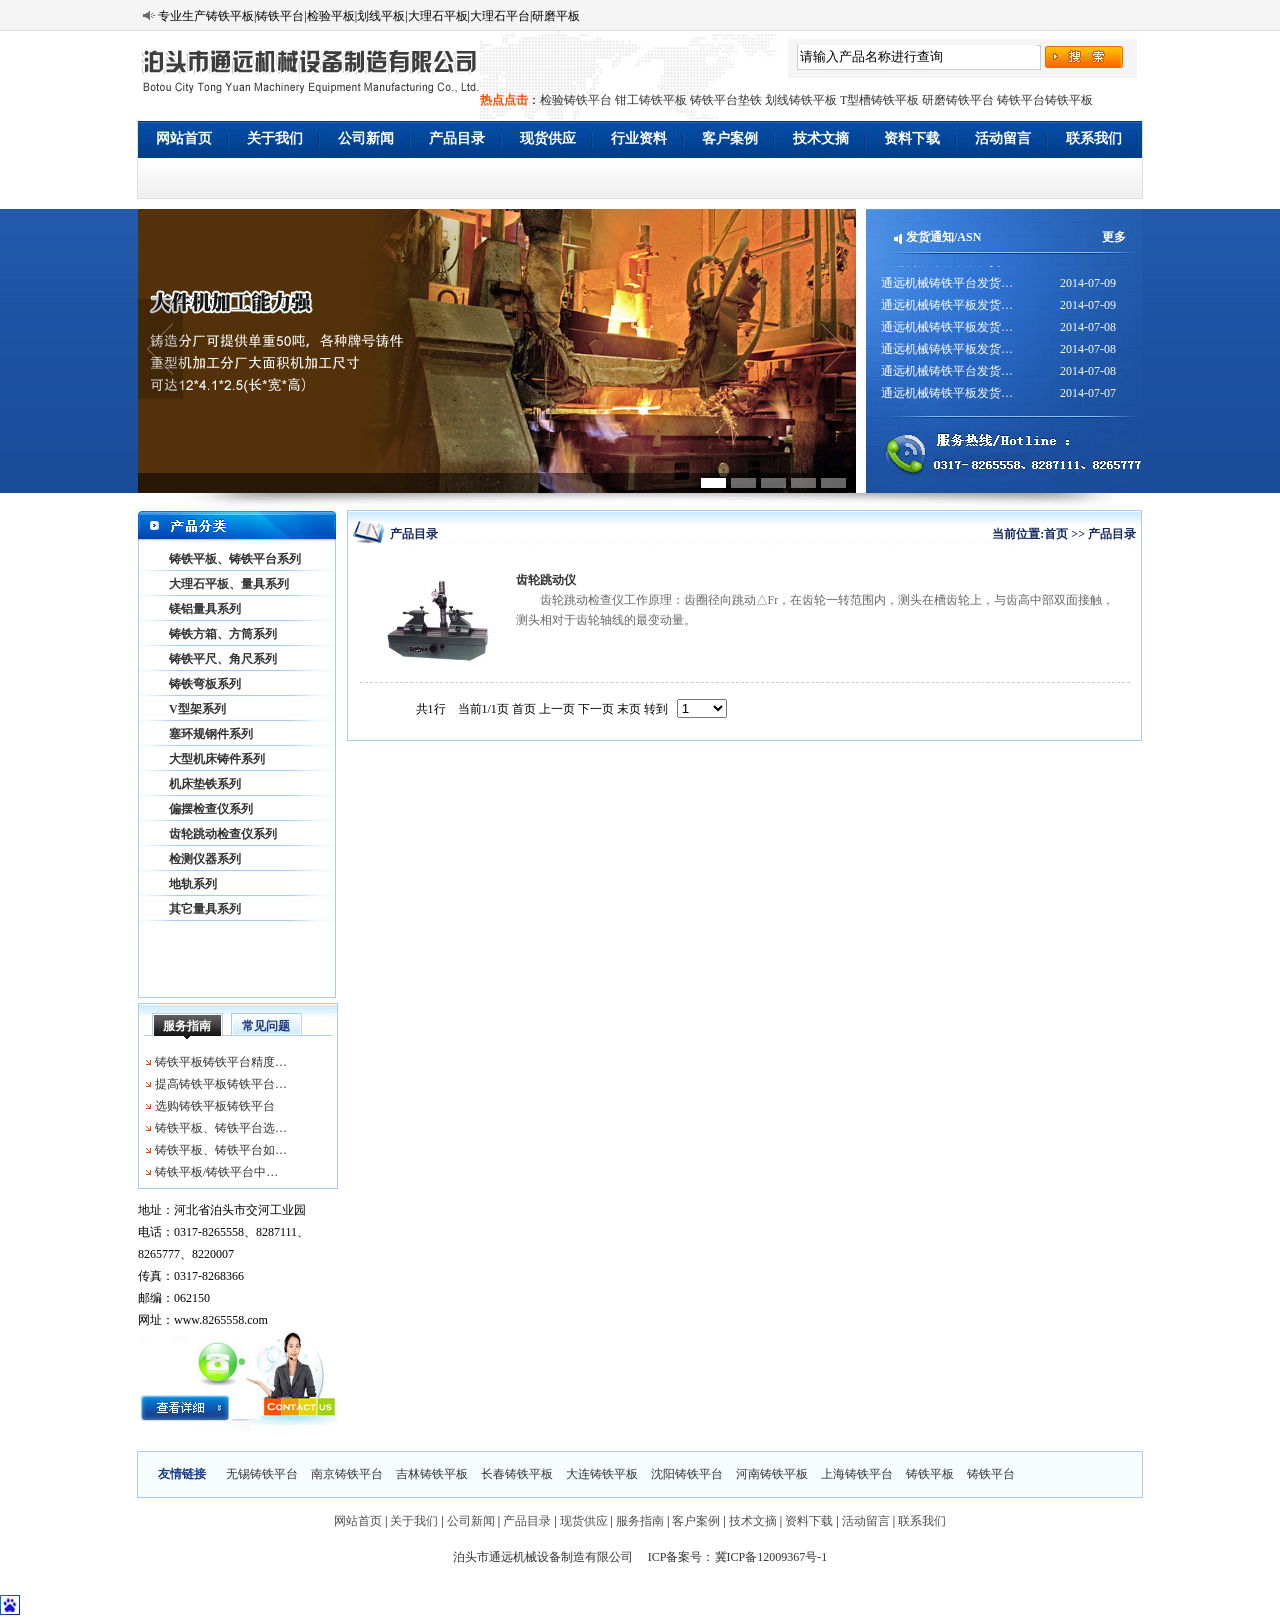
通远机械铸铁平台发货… (947, 289)
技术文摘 (821, 138)
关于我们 (275, 138)
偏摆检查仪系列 (211, 809)
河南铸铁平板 (772, 1474)
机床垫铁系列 (205, 784)
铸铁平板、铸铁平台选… (221, 1128)
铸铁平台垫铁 (726, 100)
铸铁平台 (991, 1474)
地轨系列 (193, 884)
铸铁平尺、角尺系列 (223, 659)
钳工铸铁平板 (651, 100)
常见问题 (266, 1026)
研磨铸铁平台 (958, 100)
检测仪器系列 (205, 859)
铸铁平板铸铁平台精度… (221, 1062)
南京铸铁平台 (347, 1474)
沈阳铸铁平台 (687, 1474)
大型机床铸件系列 (217, 759)
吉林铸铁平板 (432, 1474)
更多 (1114, 237)
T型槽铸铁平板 (879, 100)
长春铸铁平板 (517, 1474)
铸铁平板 (930, 1474)
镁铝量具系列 (205, 609)
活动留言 (1003, 138)
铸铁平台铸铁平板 (1045, 100)
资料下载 (912, 138)
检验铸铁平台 (576, 100)
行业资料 (639, 138)
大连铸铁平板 (602, 1474)
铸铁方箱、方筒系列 (223, 634)
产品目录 (457, 138)
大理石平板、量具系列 (229, 584)
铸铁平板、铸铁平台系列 (235, 559)
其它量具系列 (205, 909)
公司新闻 (366, 138)
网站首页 (184, 138)
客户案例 (730, 138)
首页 (1056, 534)
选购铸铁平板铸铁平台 (215, 1106)
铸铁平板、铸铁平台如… (221, 1150)
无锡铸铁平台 (262, 1474)
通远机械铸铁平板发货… (947, 267)
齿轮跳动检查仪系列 (223, 834)
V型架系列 (197, 709)
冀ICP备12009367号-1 (771, 1557)
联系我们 (1094, 138)
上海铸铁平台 (857, 1474)
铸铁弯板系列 (205, 684)
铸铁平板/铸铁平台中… (216, 1172)
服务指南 (187, 1026)
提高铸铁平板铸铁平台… (221, 1084)
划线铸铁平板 (801, 100)
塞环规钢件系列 (211, 734)
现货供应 (548, 138)
